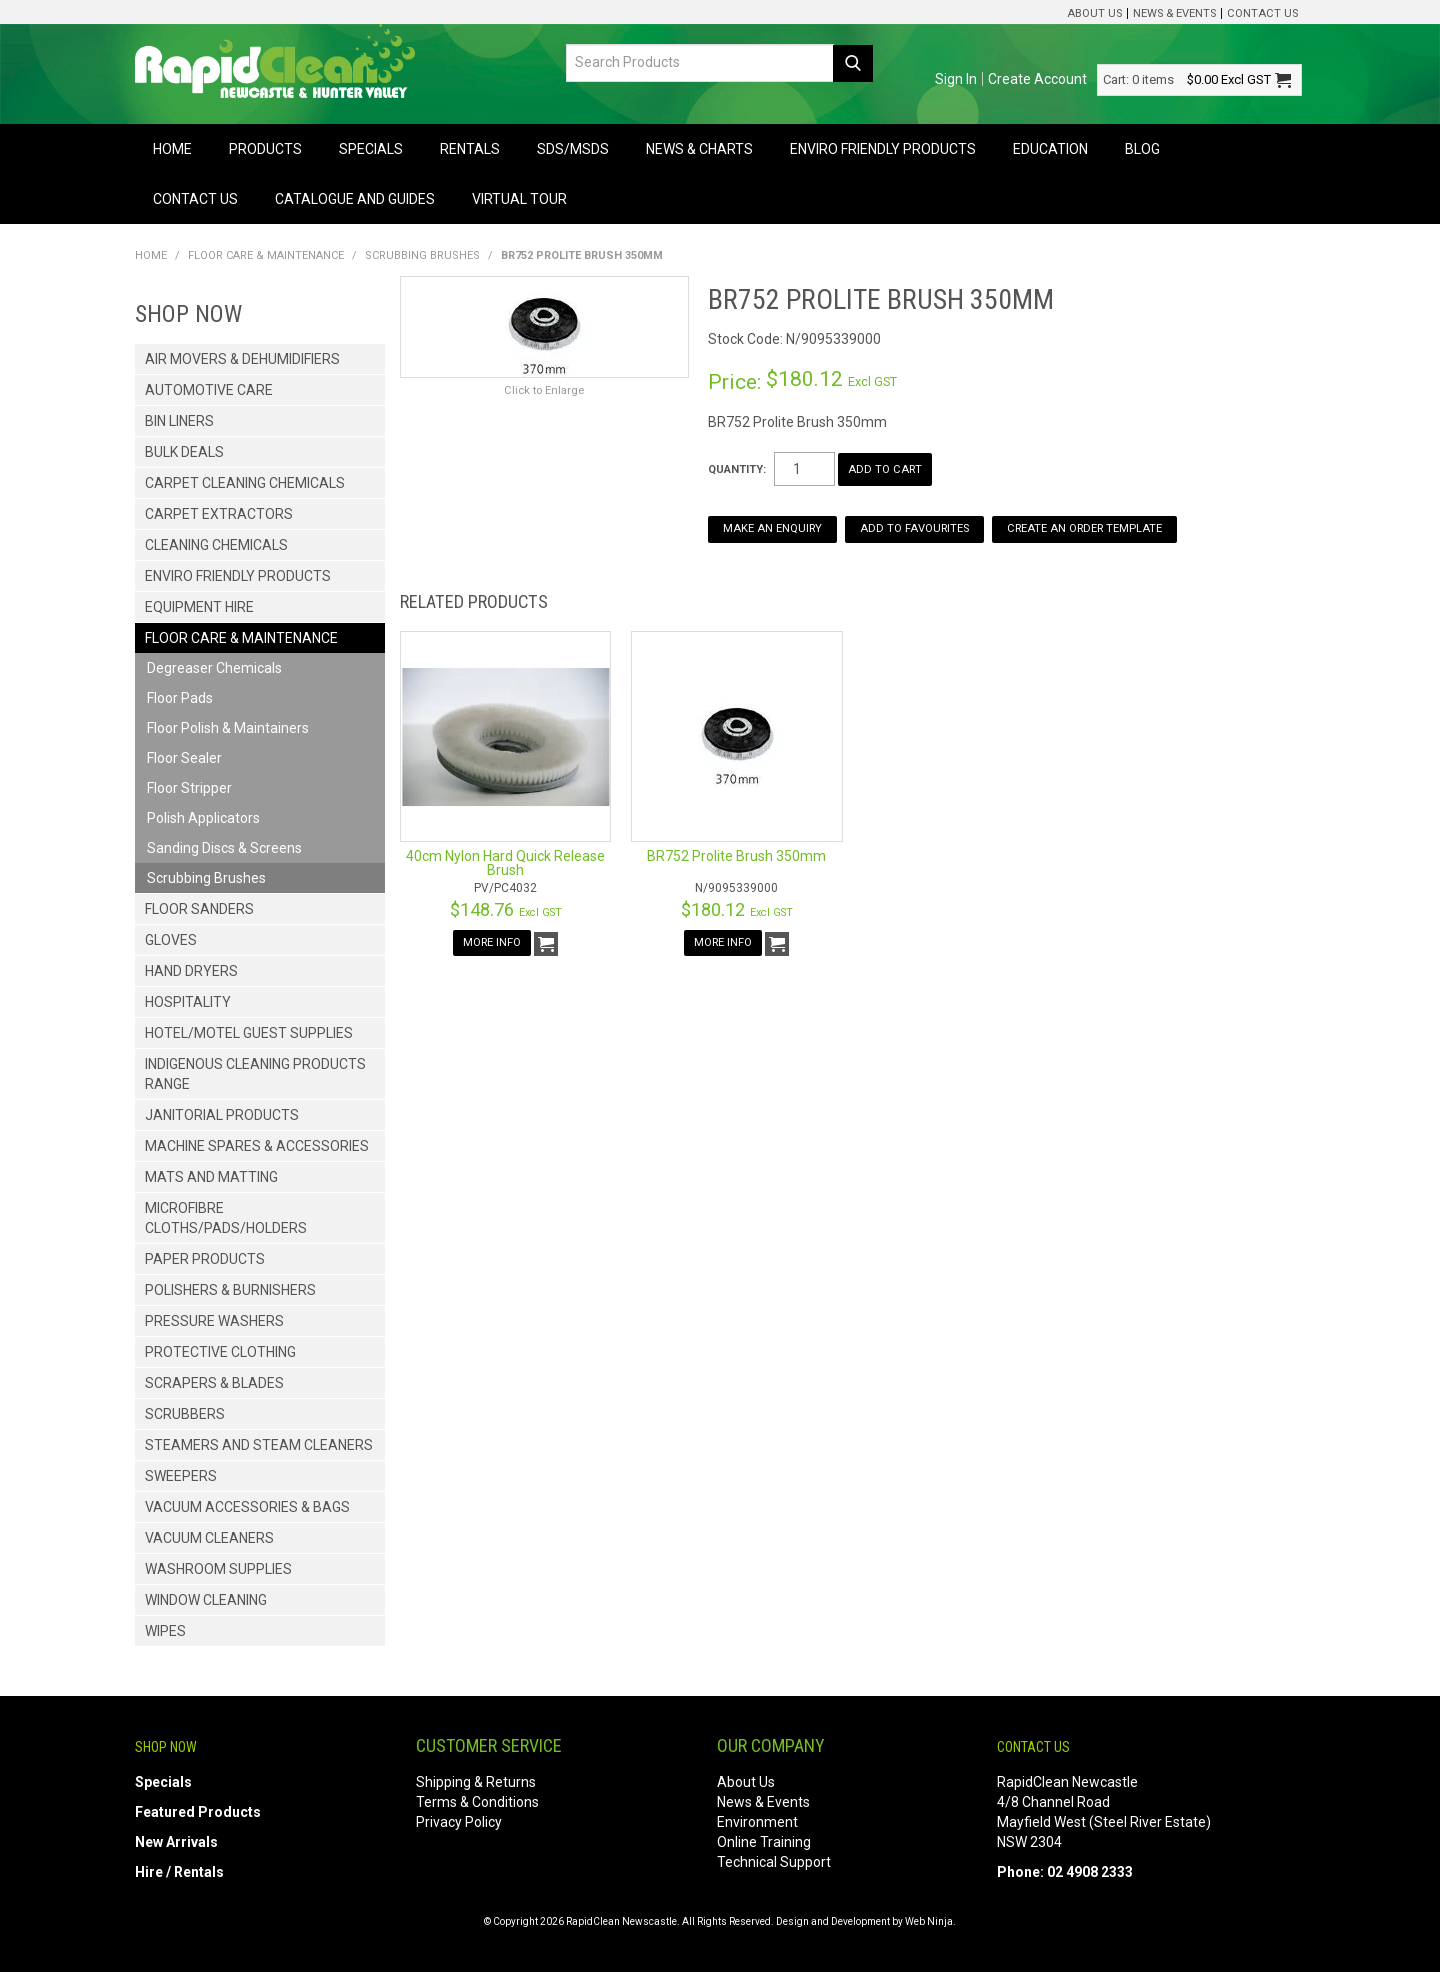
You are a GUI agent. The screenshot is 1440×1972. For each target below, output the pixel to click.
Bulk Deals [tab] (184, 452)
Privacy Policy (459, 1822)
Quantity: (737, 469)
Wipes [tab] (165, 1631)
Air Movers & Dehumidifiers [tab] (242, 359)
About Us (1094, 13)
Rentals (470, 149)
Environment (757, 1822)
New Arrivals (176, 1842)
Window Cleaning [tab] (206, 1600)
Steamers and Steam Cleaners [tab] (259, 1445)
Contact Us (1262, 13)
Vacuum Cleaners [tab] (209, 1538)
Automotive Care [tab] (209, 390)
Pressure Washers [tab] (214, 1321)
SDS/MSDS (573, 149)
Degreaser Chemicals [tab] (214, 668)
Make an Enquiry (772, 528)
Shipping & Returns (476, 1782)
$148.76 (506, 909)
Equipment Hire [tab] (199, 607)
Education (1050, 149)
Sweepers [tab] (181, 1476)
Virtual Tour (519, 199)
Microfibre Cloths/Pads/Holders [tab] (226, 1218)
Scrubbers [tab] (185, 1414)
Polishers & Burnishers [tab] (230, 1290)
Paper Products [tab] (205, 1259)
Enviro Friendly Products (883, 149)
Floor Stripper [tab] (189, 788)
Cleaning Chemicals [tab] (216, 545)
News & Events (1174, 13)
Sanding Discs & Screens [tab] (224, 848)
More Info (492, 942)
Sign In (956, 79)
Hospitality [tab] (188, 1002)
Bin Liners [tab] (179, 421)
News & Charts (699, 149)
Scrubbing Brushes (422, 255)
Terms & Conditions (477, 1802)
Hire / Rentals (179, 1872)
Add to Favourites (914, 528)
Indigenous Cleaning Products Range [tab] (255, 1074)
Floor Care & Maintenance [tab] (241, 638)
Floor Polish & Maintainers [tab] (228, 728)
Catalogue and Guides (355, 199)
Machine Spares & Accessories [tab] (257, 1146)
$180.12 (737, 909)
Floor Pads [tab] (180, 698)
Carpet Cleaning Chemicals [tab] (245, 483)
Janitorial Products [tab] (222, 1115)
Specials (371, 149)
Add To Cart (546, 944)
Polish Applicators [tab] (203, 818)
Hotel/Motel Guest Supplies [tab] (249, 1033)
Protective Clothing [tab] (220, 1352)
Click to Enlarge (544, 390)
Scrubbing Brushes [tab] (206, 878)
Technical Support (774, 1862)
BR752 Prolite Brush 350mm (736, 856)
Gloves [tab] (171, 940)
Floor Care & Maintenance (266, 255)
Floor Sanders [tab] (199, 909)
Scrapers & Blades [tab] (214, 1383)
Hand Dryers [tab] (191, 971)
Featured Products (198, 1812)
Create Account (1037, 79)
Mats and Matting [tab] (211, 1177)
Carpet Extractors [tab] (219, 514)
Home (172, 149)
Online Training (764, 1842)
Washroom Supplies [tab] (218, 1569)
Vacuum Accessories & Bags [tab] (247, 1507)
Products (265, 149)
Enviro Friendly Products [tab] (238, 576)
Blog (1142, 149)
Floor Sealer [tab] (184, 758)
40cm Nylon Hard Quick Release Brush (505, 863)
